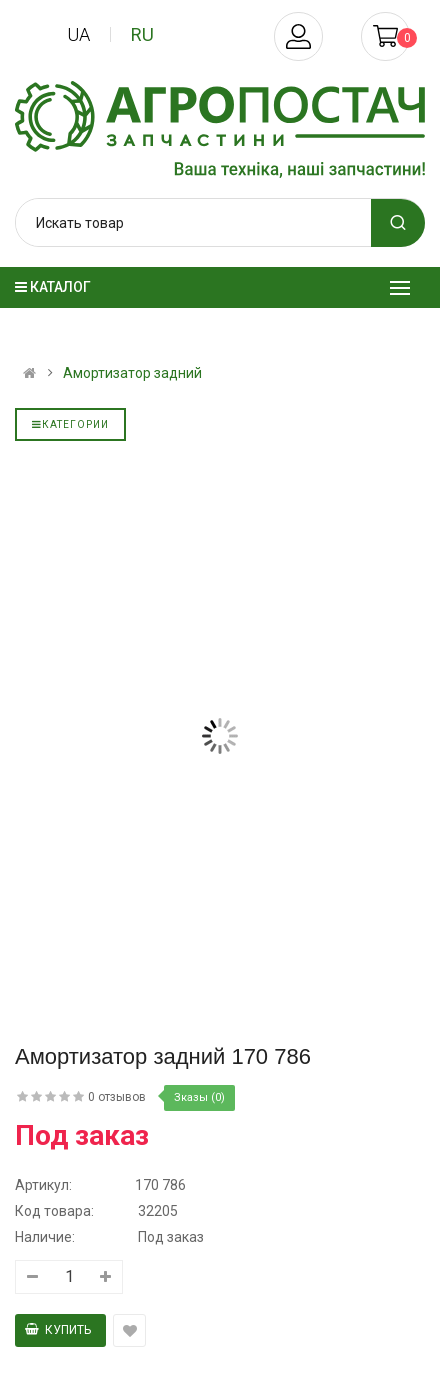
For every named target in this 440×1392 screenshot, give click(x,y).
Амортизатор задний (132, 373)
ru (142, 34)
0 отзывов (117, 1097)
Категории (70, 424)
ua (78, 34)
